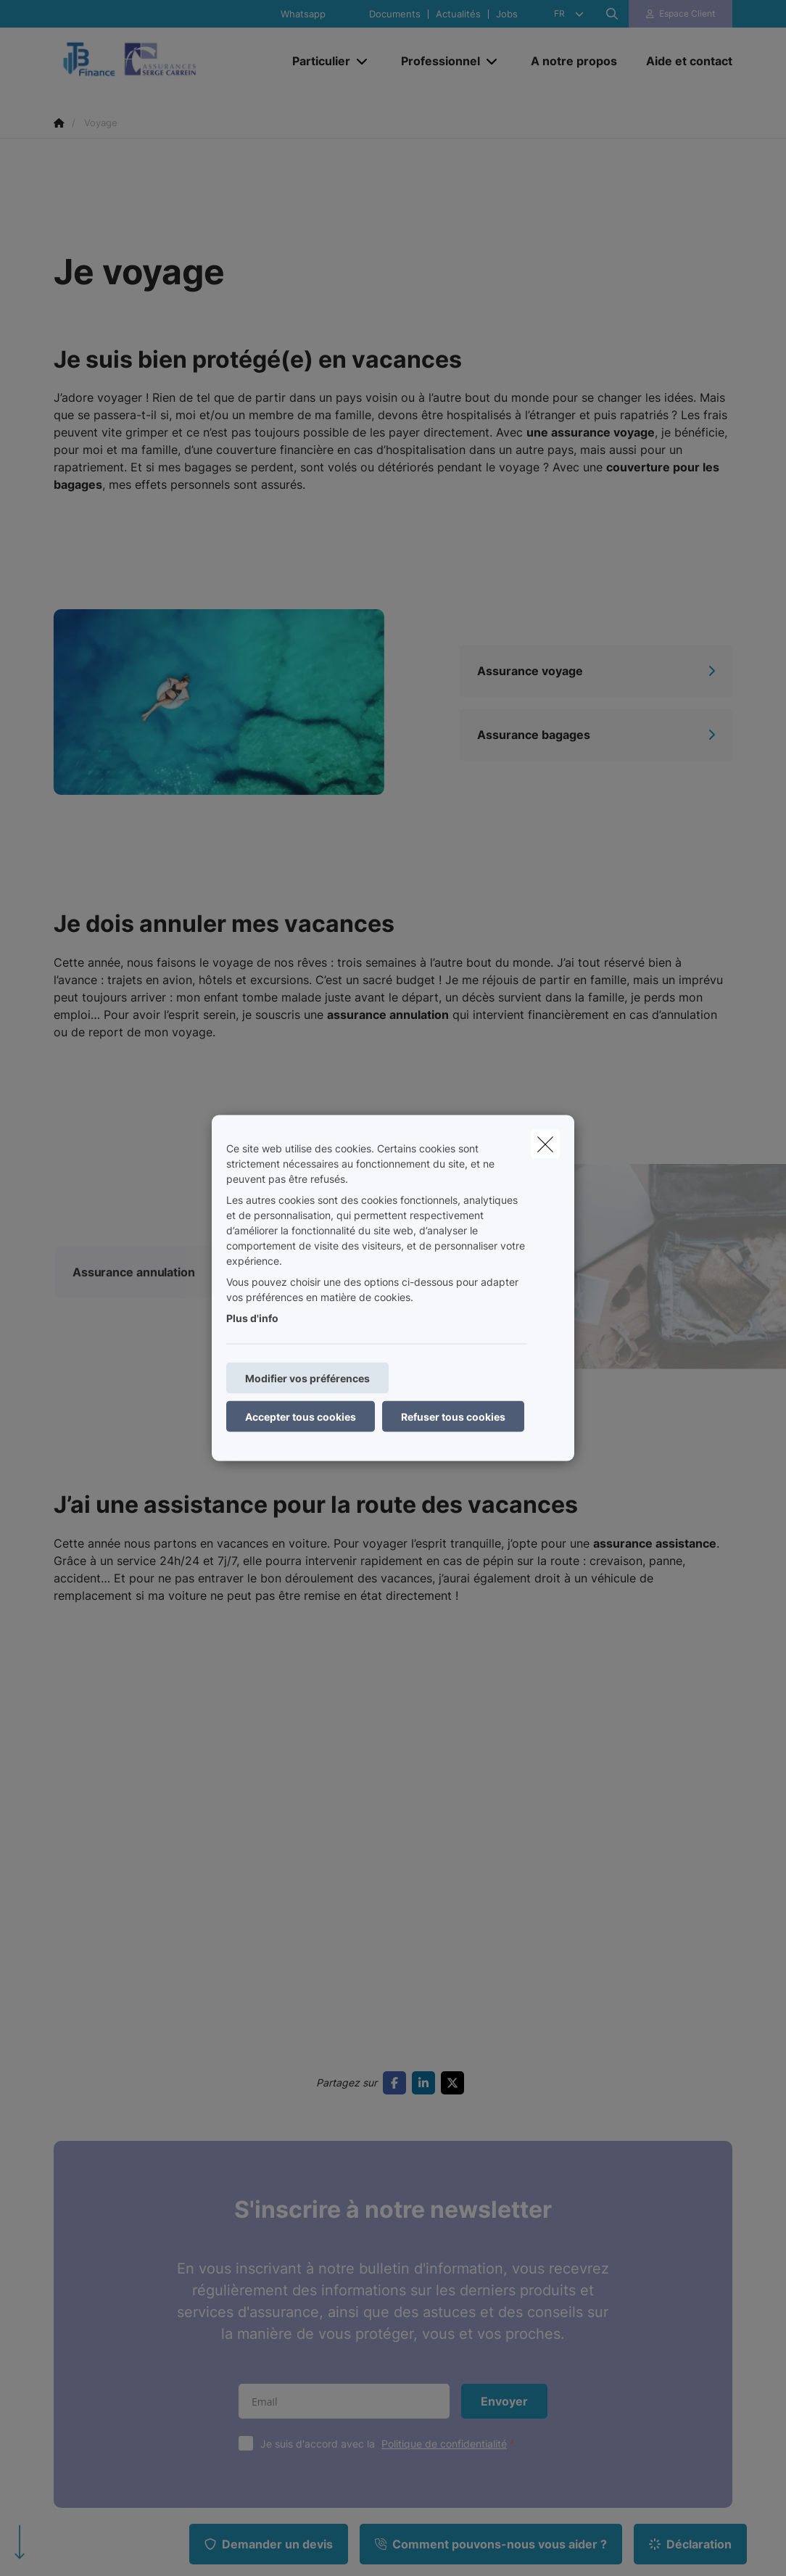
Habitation (78, 2255)
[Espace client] (681, 14)
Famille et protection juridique (102, 2289)
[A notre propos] (574, 60)
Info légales (255, 2507)
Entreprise (252, 2229)
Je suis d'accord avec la (390, 2038)
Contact (420, 2229)
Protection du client (448, 2281)
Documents (395, 14)
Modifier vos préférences (307, 1378)
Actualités (458, 14)
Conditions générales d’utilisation (131, 2497)
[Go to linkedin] (426, 1676)
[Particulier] (316, 60)
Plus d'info (252, 1318)
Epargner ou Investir (101, 2348)
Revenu (245, 2281)
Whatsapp (303, 14)
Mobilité (72, 2229)
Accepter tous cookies (300, 1417)
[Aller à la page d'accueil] (162, 61)
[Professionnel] (435, 60)
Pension (72, 2375)
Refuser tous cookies (453, 1417)
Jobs (507, 14)
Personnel (251, 2255)
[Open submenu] (363, 61)
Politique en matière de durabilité (138, 2507)
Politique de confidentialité (444, 2038)
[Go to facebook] (397, 1676)
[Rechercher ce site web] (612, 14)
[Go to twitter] (455, 1676)
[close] (545, 1144)
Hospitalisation (88, 2322)
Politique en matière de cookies (432, 2497)
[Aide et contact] (682, 60)
